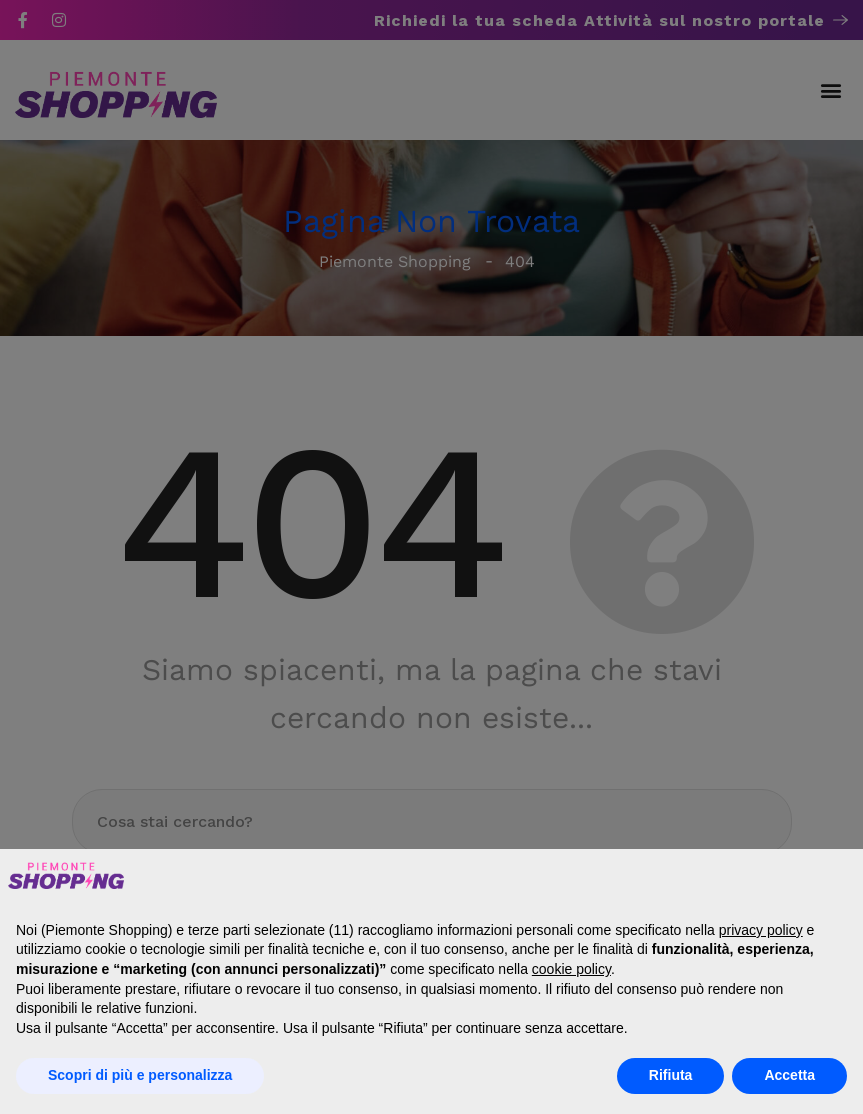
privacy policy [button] (761, 930)
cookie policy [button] (571, 969)
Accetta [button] (789, 1075)
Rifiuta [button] (671, 1075)
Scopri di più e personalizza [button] (140, 1075)
